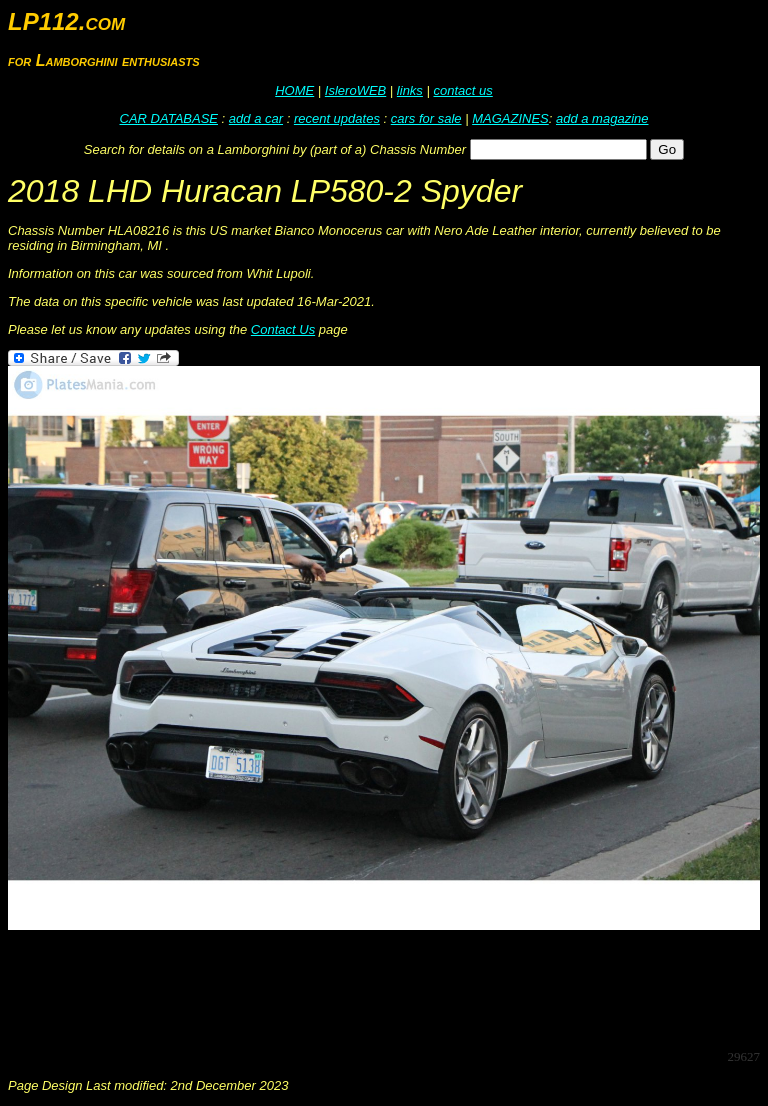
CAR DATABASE (169, 118)
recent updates (337, 118)
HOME (294, 90)
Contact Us (283, 329)
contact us (462, 90)
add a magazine (602, 118)
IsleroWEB (355, 90)
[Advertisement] (372, 988)
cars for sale (426, 118)
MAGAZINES (510, 118)
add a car (256, 118)
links (410, 90)
